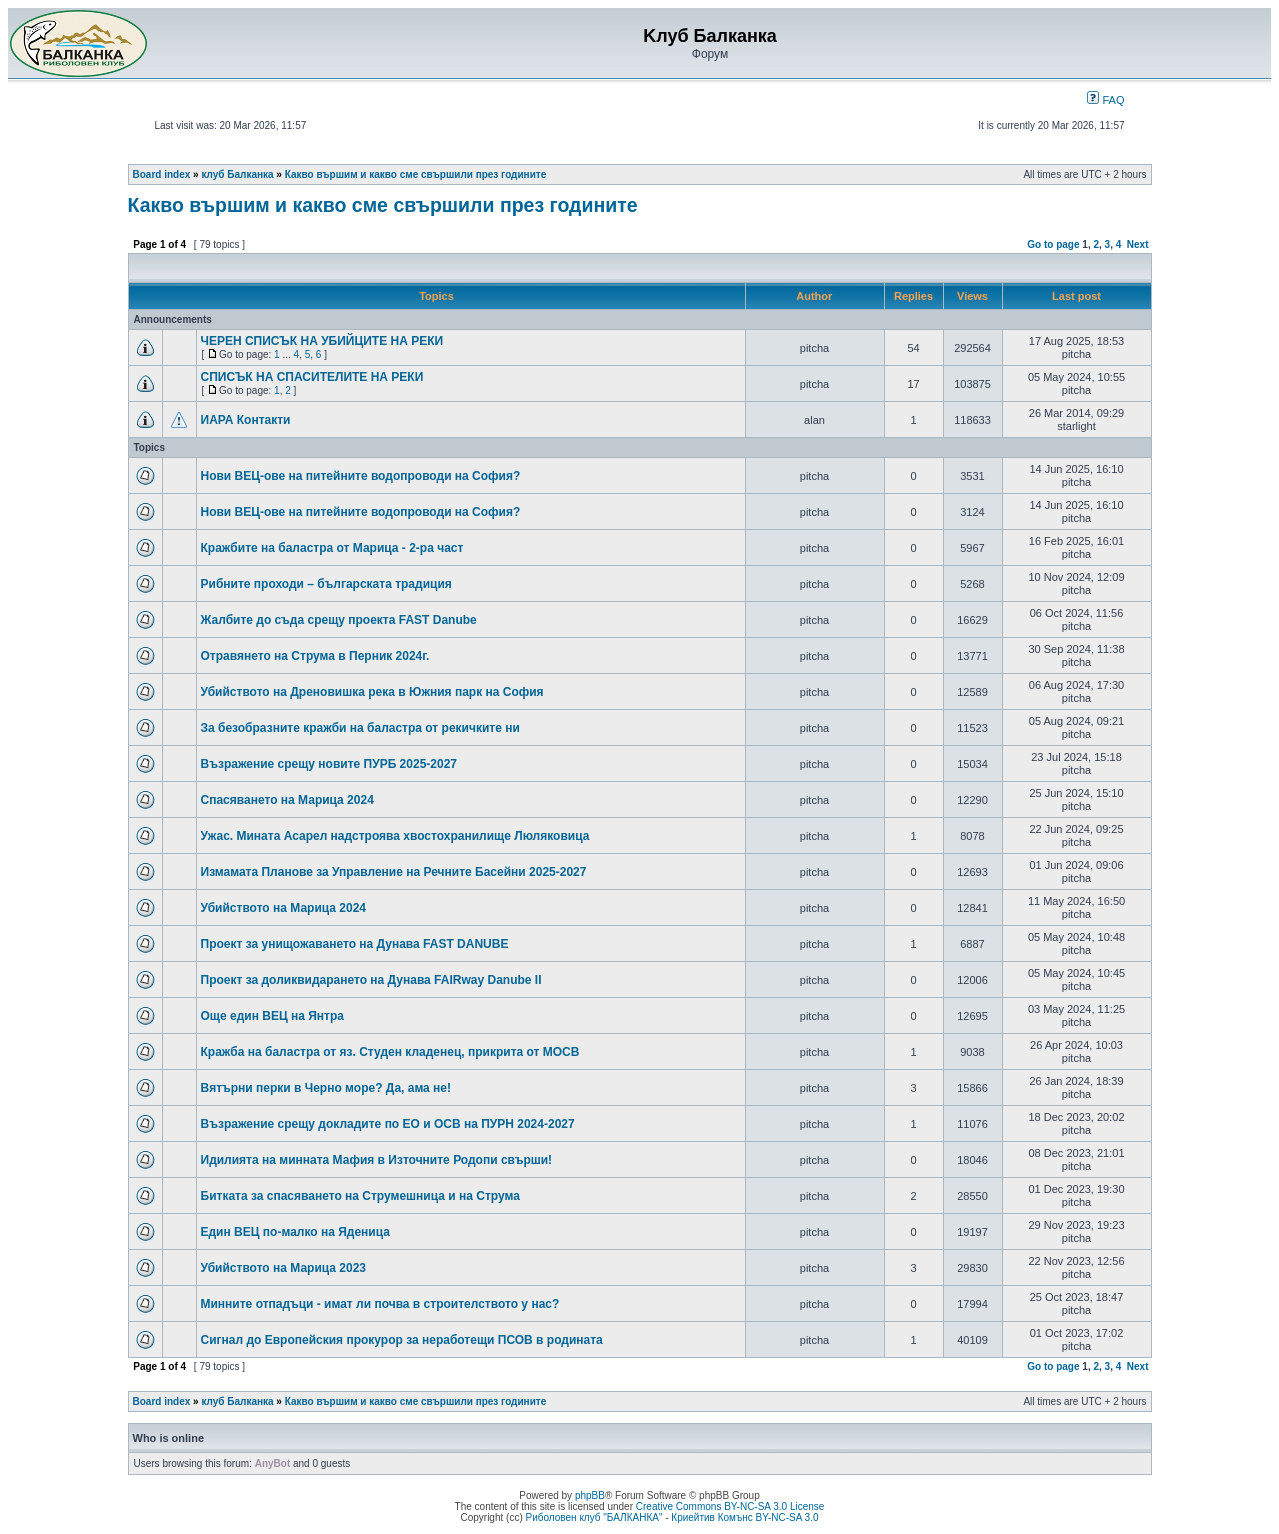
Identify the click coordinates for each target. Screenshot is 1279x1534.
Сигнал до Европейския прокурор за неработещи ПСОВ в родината (402, 1340)
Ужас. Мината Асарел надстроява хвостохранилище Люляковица (395, 836)
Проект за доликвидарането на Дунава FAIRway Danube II (371, 980)
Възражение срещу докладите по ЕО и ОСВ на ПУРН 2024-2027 (388, 1124)
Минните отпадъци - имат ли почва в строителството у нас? (380, 1304)
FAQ (1105, 100)
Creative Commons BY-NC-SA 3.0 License (730, 1506)
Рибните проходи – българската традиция (326, 584)
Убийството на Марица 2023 (284, 1268)
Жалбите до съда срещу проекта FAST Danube (339, 620)
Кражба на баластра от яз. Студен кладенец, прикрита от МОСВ (390, 1052)
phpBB (590, 1495)
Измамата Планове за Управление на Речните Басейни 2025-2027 (394, 872)
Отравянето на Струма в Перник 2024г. (315, 656)
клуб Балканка (237, 174)
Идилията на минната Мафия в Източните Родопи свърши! (377, 1160)
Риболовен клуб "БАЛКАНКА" (593, 1517)
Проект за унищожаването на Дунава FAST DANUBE (355, 944)
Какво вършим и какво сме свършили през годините (416, 174)
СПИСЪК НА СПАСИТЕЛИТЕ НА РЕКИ (312, 377)
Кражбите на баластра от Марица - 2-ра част (332, 548)
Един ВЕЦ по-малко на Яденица (295, 1232)
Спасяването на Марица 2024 (287, 800)
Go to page (1053, 244)
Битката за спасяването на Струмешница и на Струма (360, 1196)
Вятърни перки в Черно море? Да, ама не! (326, 1088)
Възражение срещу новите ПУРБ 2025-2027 (329, 764)
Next (1138, 244)
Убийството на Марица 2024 (284, 908)
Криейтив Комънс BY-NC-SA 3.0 (744, 1517)
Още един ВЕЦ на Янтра (273, 1016)
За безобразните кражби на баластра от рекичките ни (360, 728)
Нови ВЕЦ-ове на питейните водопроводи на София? (361, 476)
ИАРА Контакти (246, 420)
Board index (162, 174)
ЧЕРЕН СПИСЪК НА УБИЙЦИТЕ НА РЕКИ (322, 341)
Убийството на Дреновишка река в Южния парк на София (372, 692)
